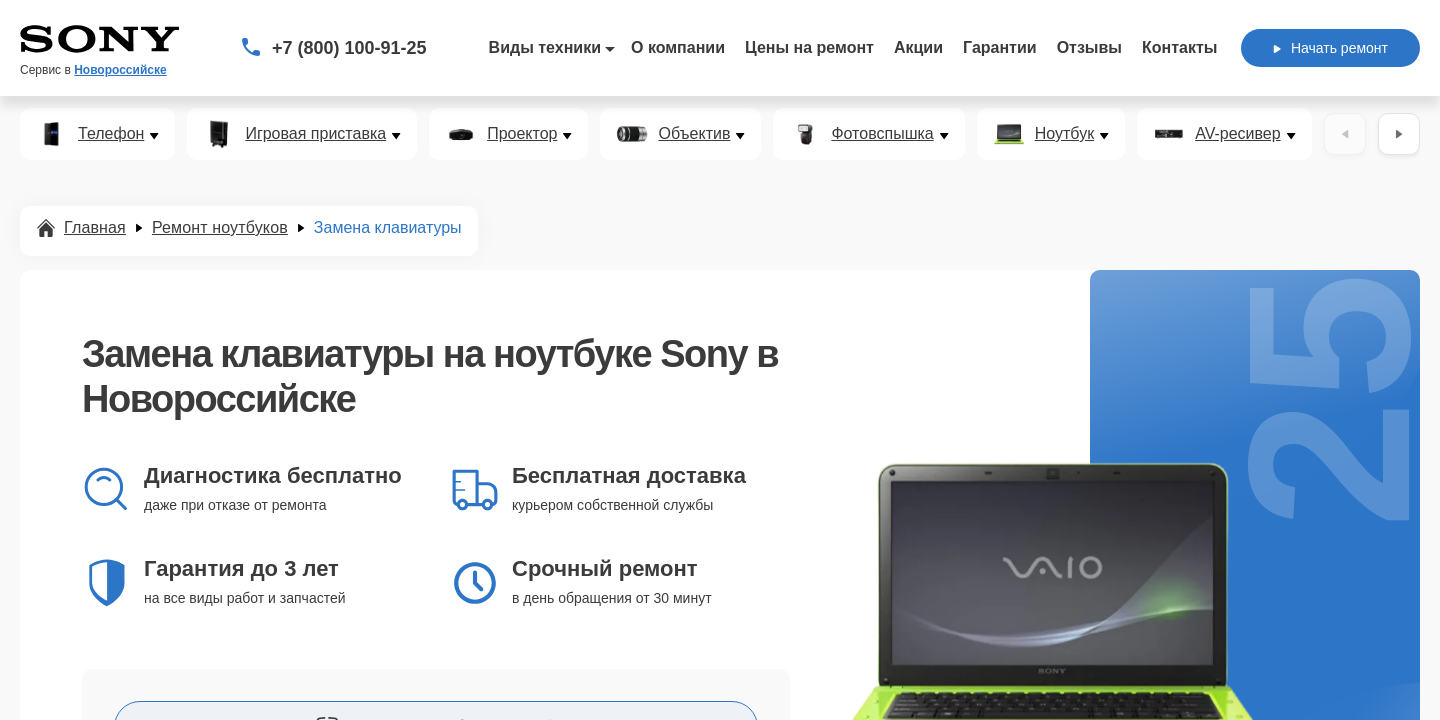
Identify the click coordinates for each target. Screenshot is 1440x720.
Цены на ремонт (809, 47)
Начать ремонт (1330, 48)
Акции (918, 47)
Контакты (1179, 47)
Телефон (111, 134)
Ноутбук (1064, 134)
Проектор (522, 134)
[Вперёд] (1399, 134)
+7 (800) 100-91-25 (349, 48)
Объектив (694, 134)
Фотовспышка (882, 134)
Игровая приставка (315, 134)
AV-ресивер (1237, 134)
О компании (678, 47)
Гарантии (1000, 47)
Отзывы (1089, 47)
